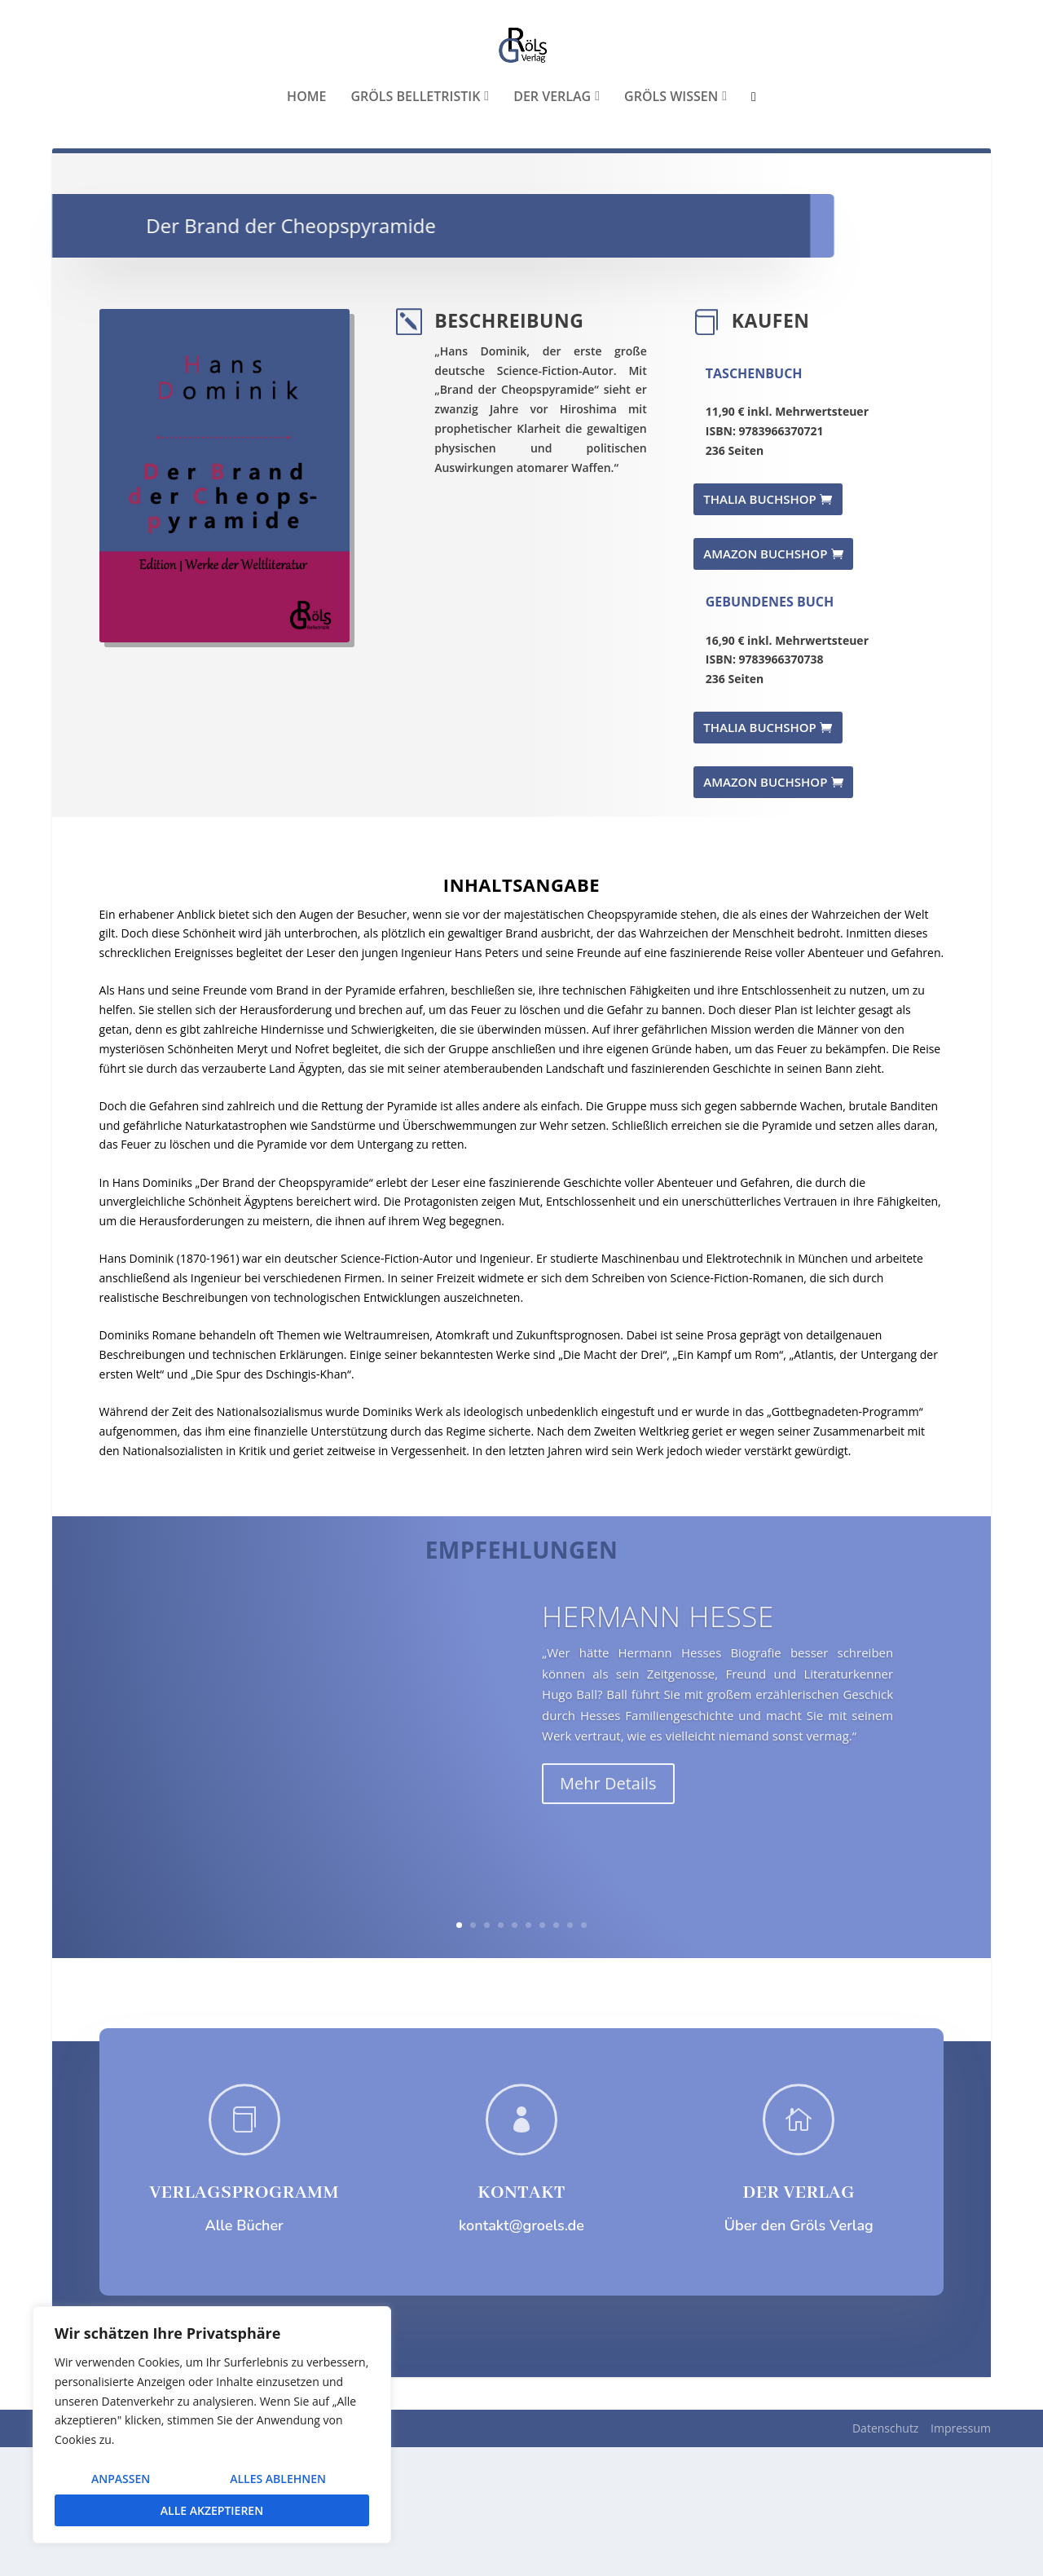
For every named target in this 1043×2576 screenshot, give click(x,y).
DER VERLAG (799, 2321)
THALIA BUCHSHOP (759, 628)
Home (306, 195)
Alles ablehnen (278, 2478)
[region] (212, 2424)
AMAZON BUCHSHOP (765, 682)
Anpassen (120, 2478)
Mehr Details (608, 1941)
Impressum (961, 2557)
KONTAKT (521, 2321)
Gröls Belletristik (415, 195)
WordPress (343, 2557)
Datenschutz (885, 2557)
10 (584, 2054)
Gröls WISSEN (671, 195)
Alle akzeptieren (212, 2510)
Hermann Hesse (658, 1773)
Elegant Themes (174, 2557)
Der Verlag (552, 195)
